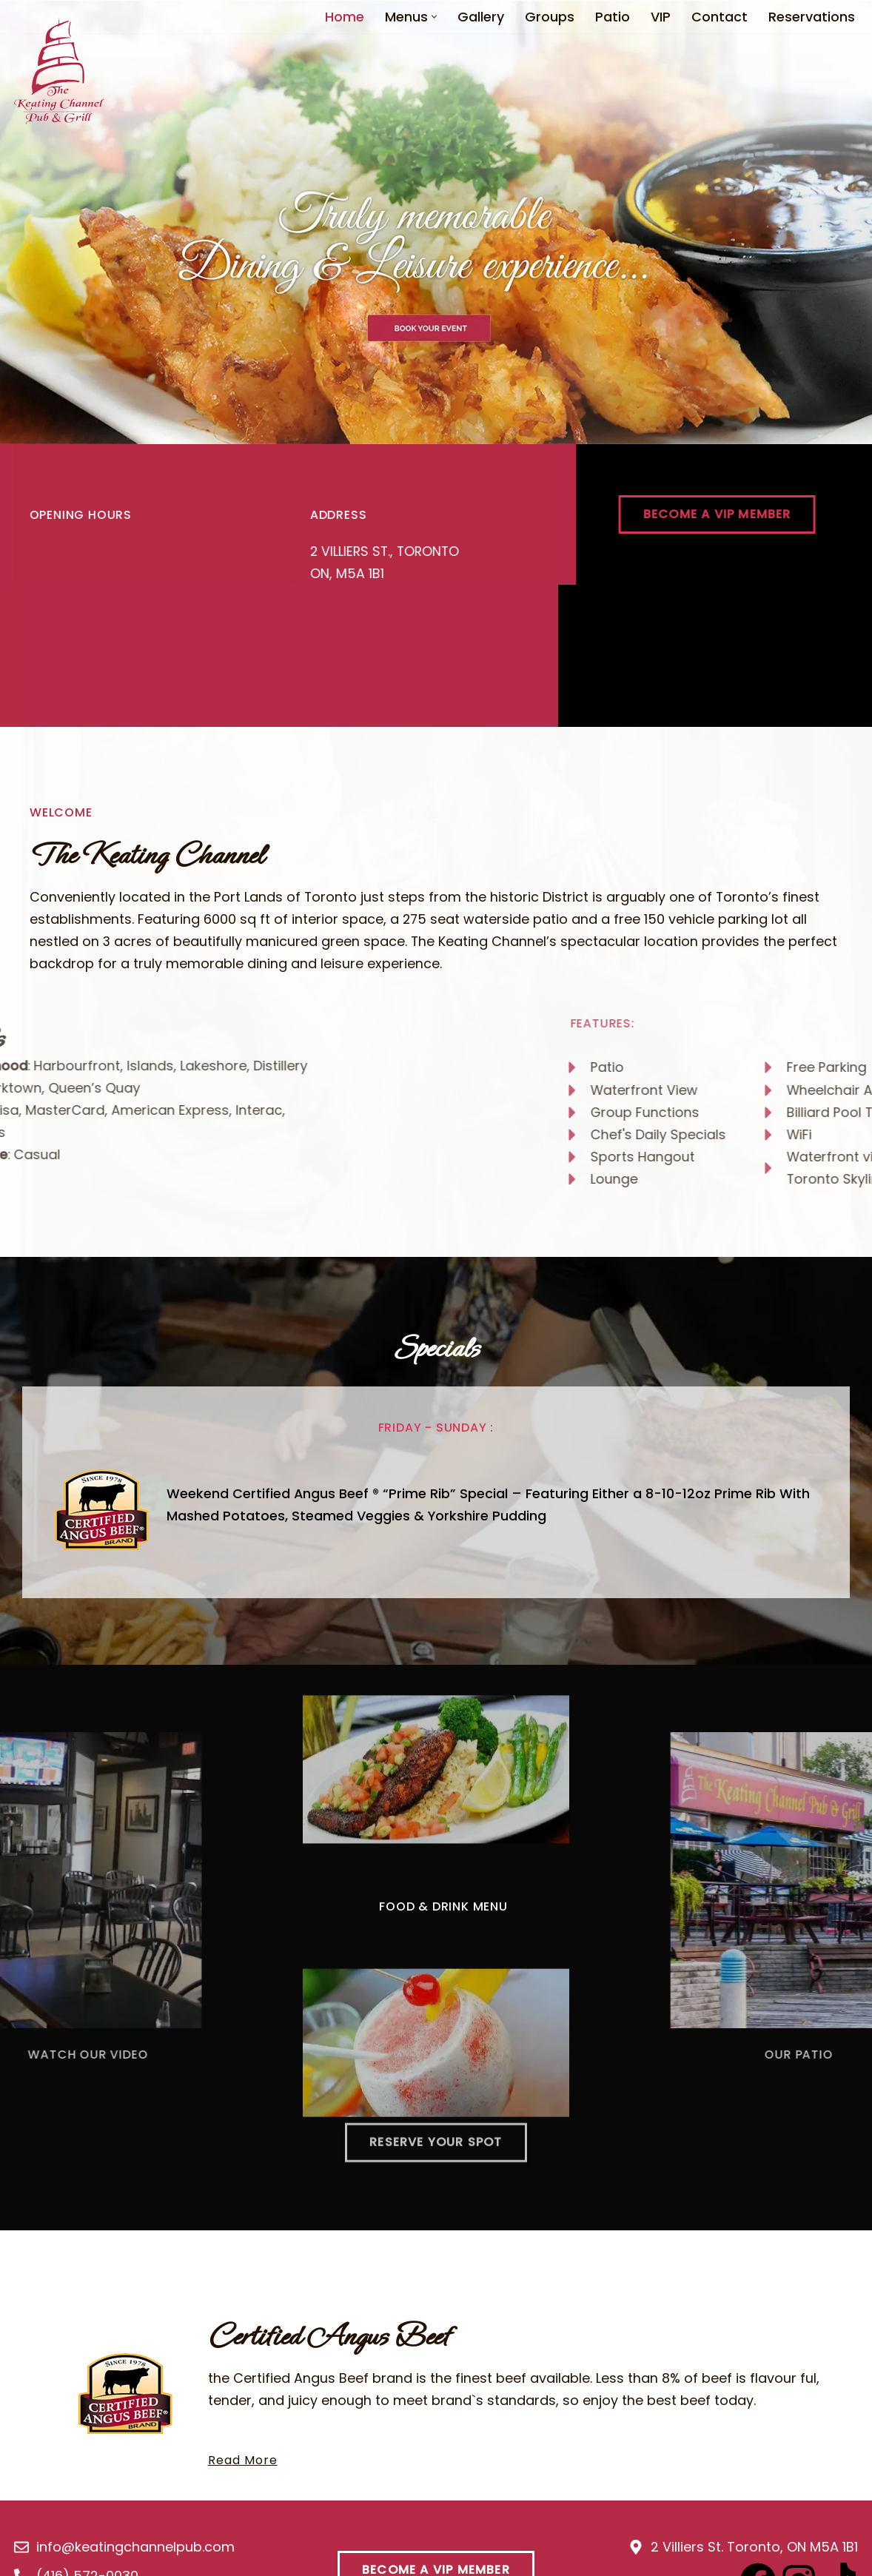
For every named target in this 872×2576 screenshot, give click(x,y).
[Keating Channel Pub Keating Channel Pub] (59, 70)
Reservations (811, 16)
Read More (243, 2467)
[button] (434, 16)
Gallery (480, 16)
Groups (549, 16)
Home (344, 16)
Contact (719, 16)
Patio (612, 16)
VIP (661, 16)
